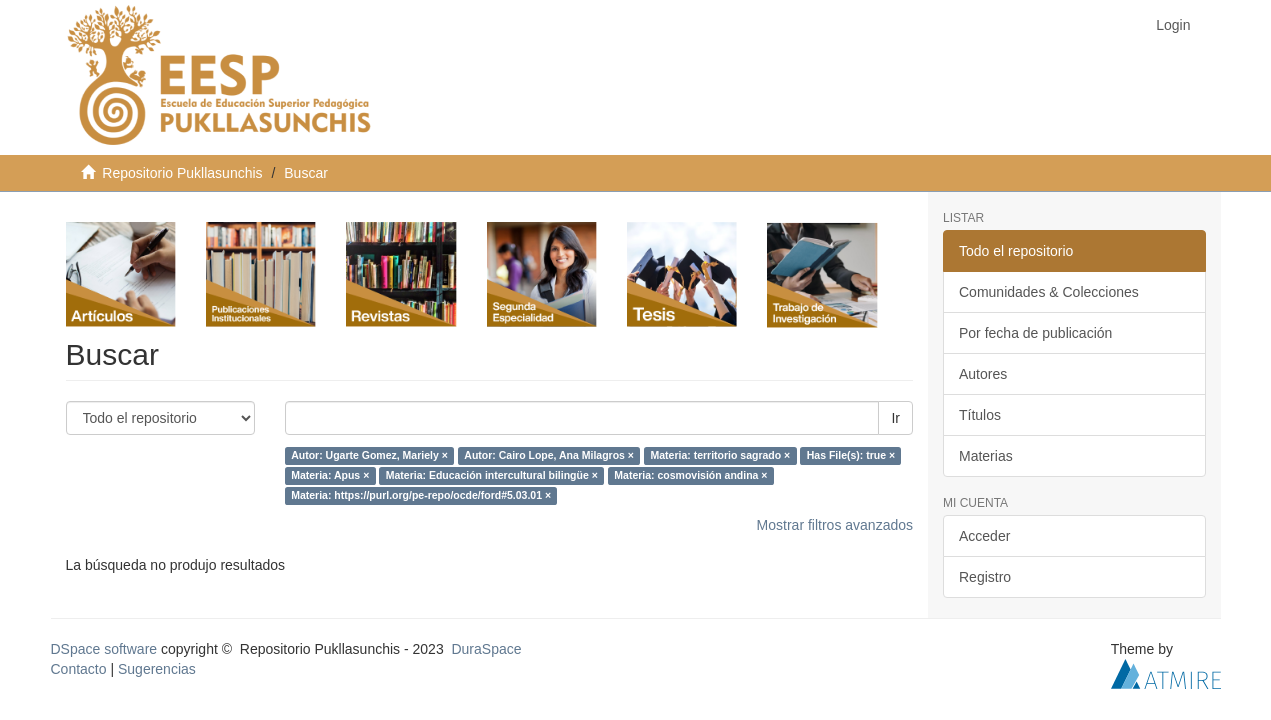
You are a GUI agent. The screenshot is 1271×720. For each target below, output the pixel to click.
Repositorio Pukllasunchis (182, 173)
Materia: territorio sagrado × (720, 456)
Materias (986, 456)
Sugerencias (157, 669)
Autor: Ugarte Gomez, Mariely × (369, 456)
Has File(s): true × (851, 456)
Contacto (79, 669)
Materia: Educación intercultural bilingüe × (492, 476)
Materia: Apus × (330, 476)
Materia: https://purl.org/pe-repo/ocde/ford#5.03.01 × (421, 496)
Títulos (980, 415)
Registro (985, 577)
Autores (983, 374)
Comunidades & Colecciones (1049, 292)
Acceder (984, 536)
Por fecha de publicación (1035, 333)
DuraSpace (486, 649)
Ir (895, 418)
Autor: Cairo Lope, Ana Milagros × (549, 456)
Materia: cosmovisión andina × (690, 476)
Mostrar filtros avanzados (835, 525)
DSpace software (104, 649)
